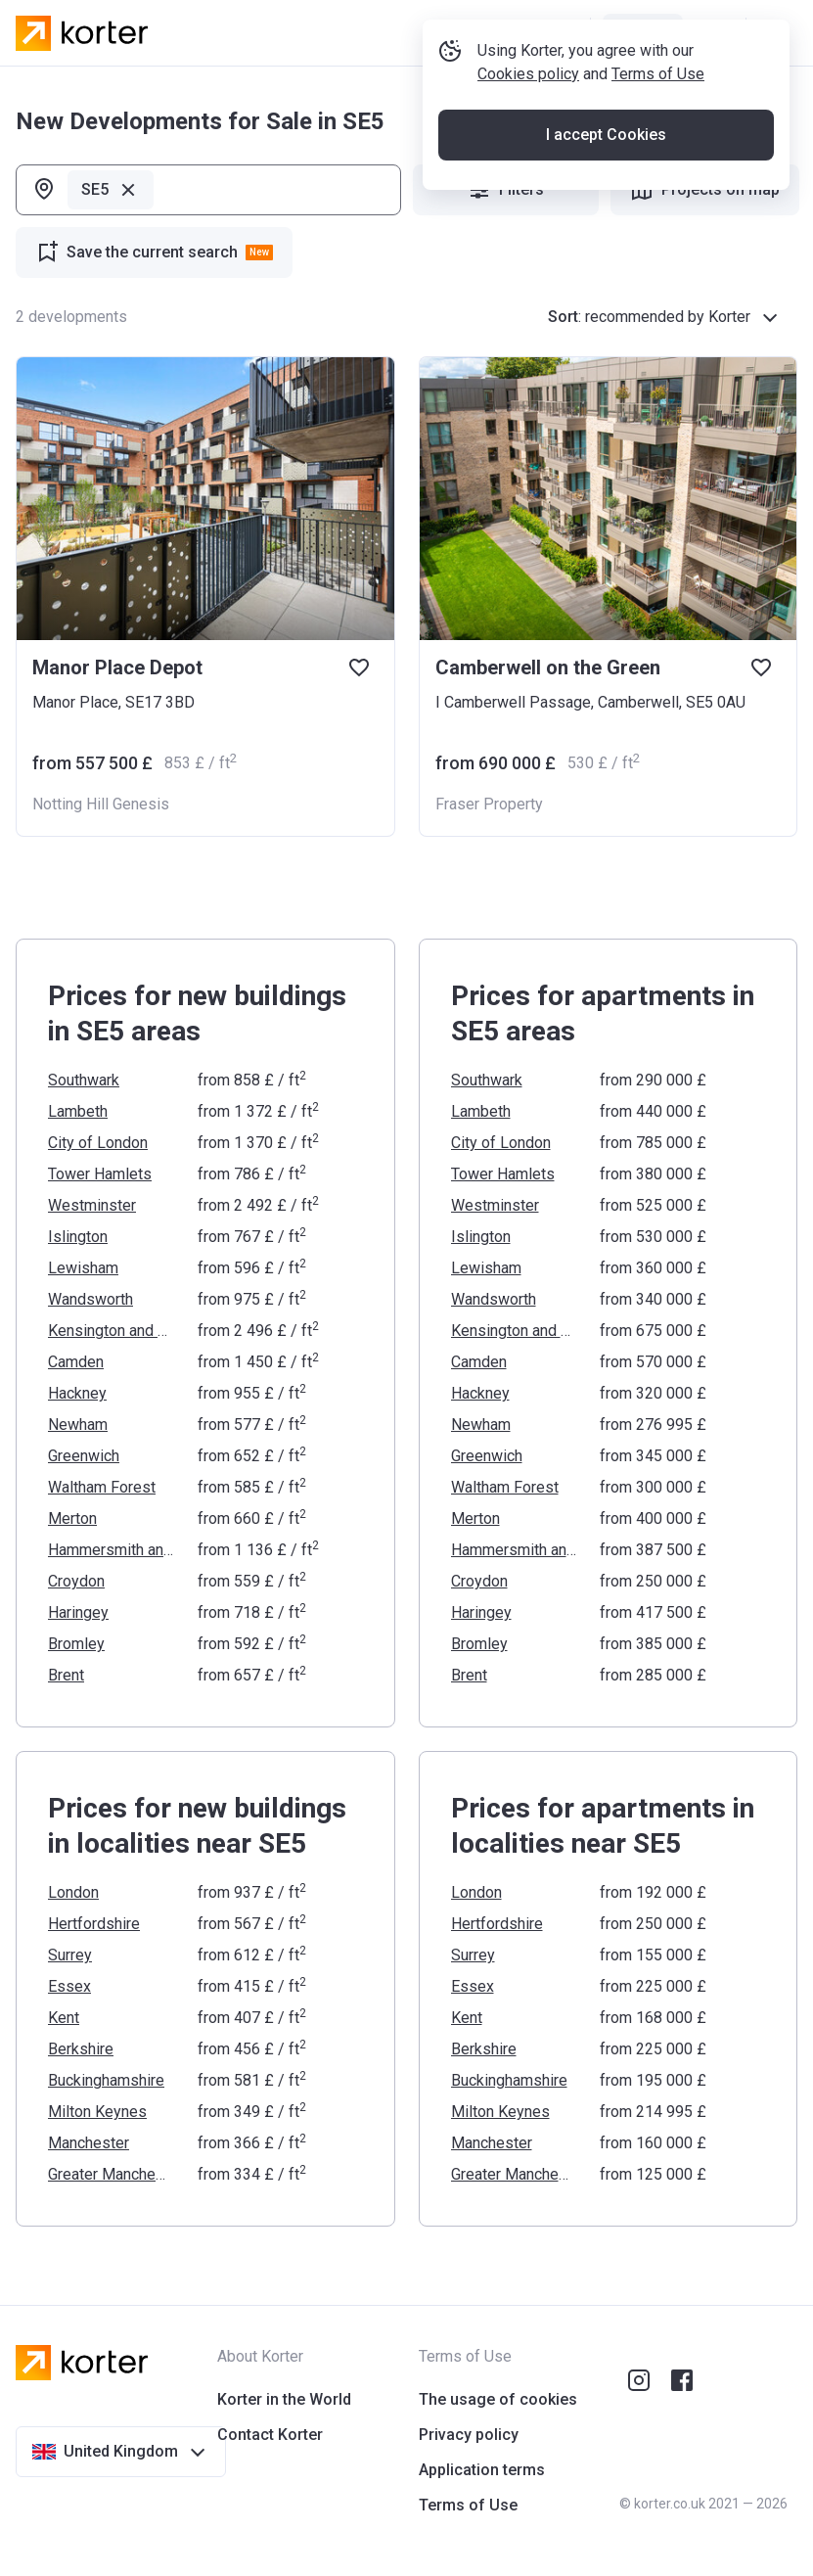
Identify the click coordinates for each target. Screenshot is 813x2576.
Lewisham (83, 1268)
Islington (78, 1236)
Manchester (88, 2143)
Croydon (76, 1581)
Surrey (70, 1955)
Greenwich (83, 1456)
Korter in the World (284, 2399)
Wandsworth (90, 1299)
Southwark (83, 1080)
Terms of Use (665, 140)
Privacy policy (469, 2434)
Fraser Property (489, 804)
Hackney (77, 1393)
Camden (76, 1362)
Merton (72, 1518)
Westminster (92, 1205)
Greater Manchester (111, 2174)
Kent (63, 2017)
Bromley (76, 1643)
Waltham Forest (102, 1487)
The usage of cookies (498, 2399)
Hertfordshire (94, 1923)
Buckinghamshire (106, 2080)
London (73, 1892)
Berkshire (80, 2049)
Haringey (78, 1612)
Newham (78, 1424)
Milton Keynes (97, 2111)
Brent (66, 1675)
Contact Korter (270, 2434)
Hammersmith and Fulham (111, 1550)
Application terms (482, 2470)
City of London (98, 1142)
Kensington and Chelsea (111, 1330)
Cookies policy (536, 140)
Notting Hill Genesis (100, 804)
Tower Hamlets (100, 1174)
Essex (69, 1986)
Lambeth (78, 1111)
